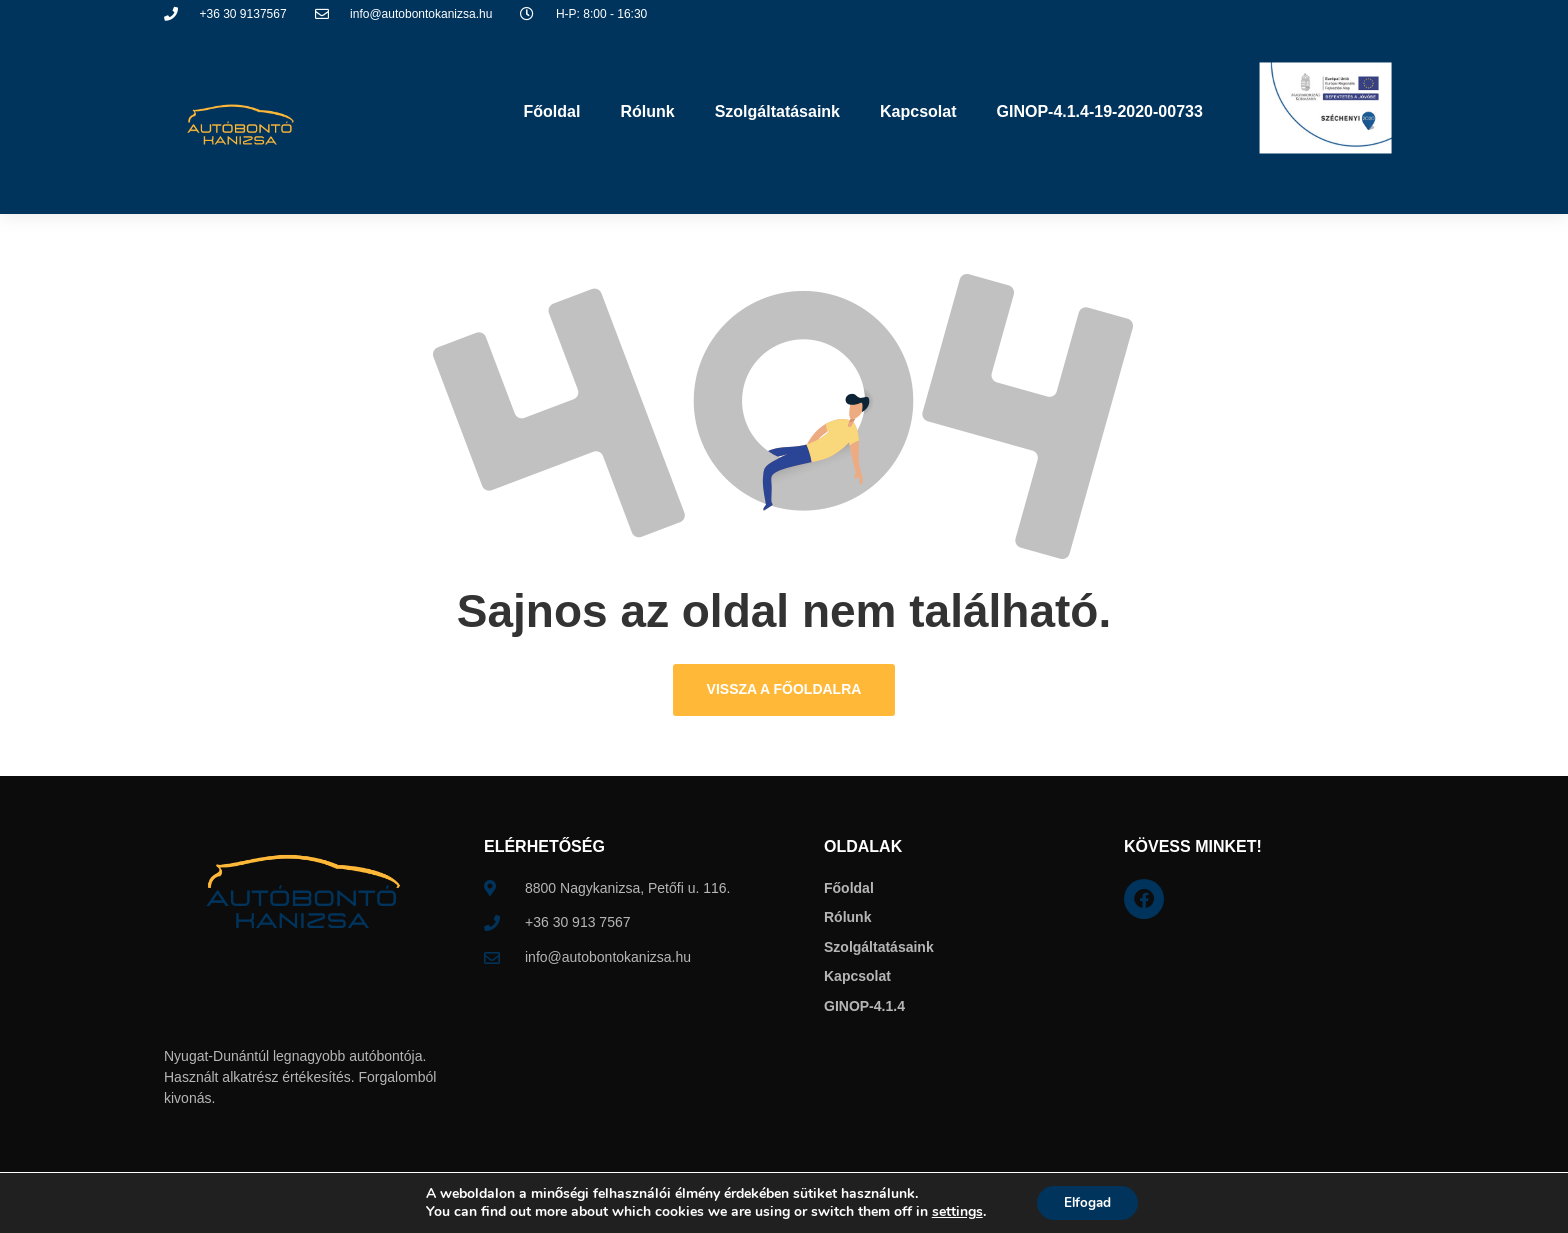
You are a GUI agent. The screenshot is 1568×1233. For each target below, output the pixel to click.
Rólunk (647, 111)
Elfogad (1087, 1201)
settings (953, 1211)
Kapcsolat (918, 111)
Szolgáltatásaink (777, 111)
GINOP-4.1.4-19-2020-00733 (1099, 111)
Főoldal (552, 111)
